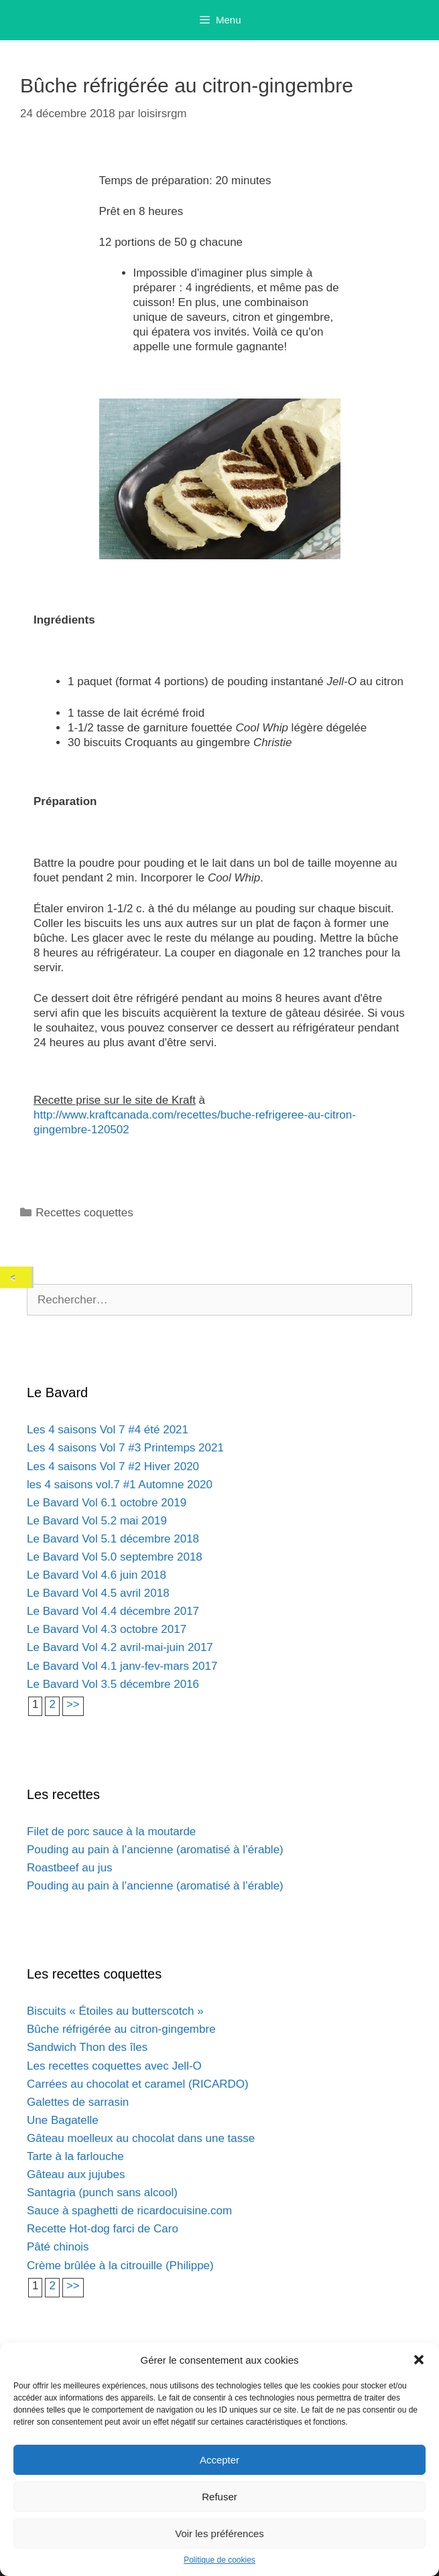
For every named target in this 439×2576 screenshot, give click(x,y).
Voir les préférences (219, 2533)
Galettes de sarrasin (78, 2102)
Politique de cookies (219, 2560)
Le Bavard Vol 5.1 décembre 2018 (113, 1538)
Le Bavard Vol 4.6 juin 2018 (96, 1575)
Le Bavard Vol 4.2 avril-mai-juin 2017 (120, 1647)
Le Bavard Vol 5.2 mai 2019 (97, 1520)
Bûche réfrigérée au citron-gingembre (121, 2029)
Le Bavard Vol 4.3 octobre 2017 (106, 1629)
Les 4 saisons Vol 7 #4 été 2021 (107, 1429)
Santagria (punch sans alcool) (102, 2192)
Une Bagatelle (63, 2120)
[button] (419, 2359)
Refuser (219, 2496)
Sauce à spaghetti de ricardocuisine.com (129, 2210)
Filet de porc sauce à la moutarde (111, 1831)
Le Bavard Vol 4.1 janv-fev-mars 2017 (122, 1666)
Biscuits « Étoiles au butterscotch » (115, 2011)
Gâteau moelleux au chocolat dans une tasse (141, 2138)
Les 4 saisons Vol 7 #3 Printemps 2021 (125, 1447)
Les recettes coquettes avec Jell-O (114, 2066)
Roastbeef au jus (70, 1867)
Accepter (219, 2459)
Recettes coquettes (84, 1212)
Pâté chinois (58, 2246)
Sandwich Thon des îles (87, 2047)
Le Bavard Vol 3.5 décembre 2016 (113, 1684)
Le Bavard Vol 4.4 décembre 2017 (113, 1611)
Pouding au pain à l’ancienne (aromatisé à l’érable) (155, 1849)
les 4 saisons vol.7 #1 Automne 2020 (119, 1484)
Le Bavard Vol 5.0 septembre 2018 (114, 1557)
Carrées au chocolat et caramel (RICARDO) (138, 2084)
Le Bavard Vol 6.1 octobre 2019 (106, 1502)
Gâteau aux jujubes (76, 2174)
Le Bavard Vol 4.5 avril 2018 (98, 1593)
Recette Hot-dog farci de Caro (102, 2228)
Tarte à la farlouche (75, 2156)
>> (73, 1704)
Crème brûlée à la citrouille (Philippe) (120, 2265)
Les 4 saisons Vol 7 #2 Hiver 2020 (113, 1466)
